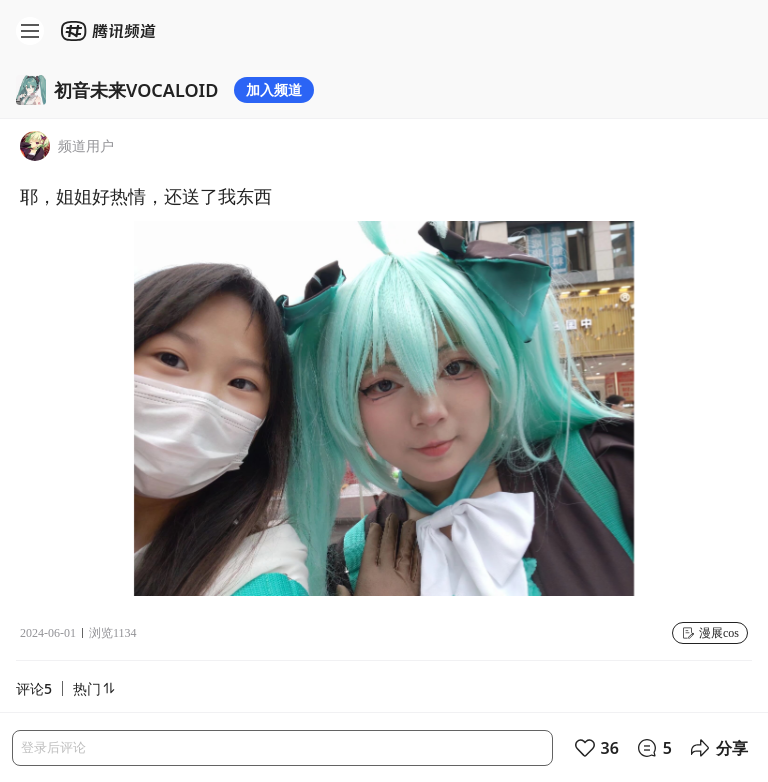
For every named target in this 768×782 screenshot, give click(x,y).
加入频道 (274, 89)
